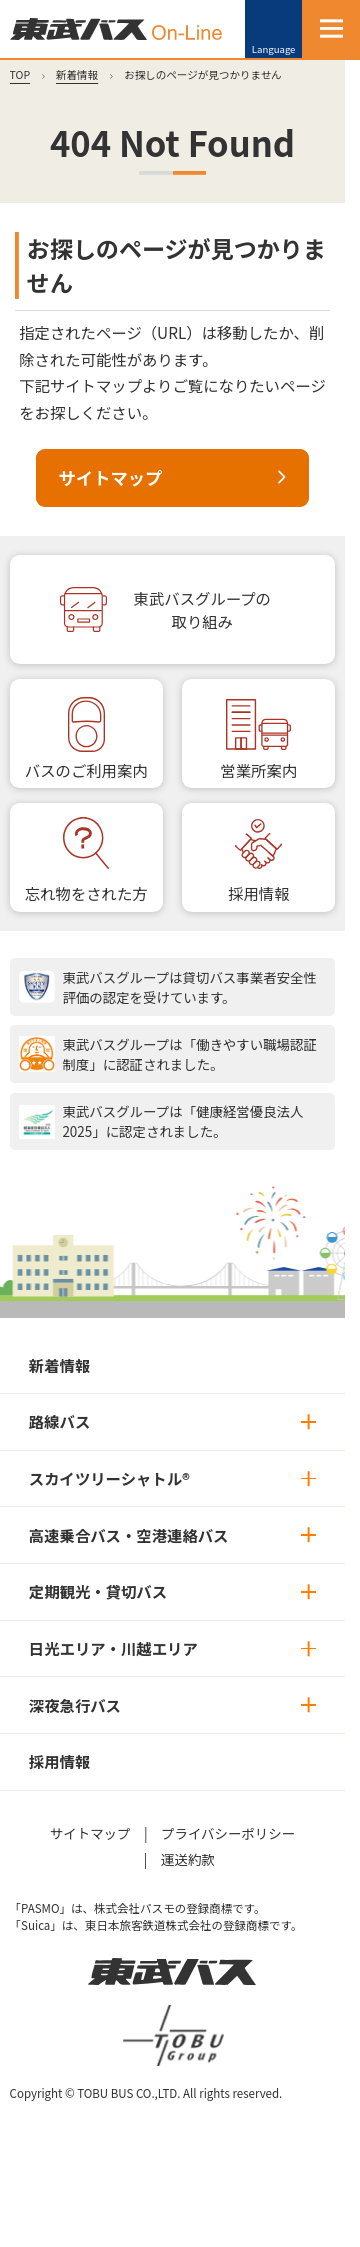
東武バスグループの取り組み (202, 609)
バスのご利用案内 (86, 770)
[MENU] (331, 29)
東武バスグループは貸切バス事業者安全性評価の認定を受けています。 (189, 987)
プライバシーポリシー (228, 1833)
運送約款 (188, 1859)
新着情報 (77, 74)
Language (274, 49)
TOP (20, 74)
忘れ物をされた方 (86, 893)
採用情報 (258, 893)
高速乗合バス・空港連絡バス (129, 1535)
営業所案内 (258, 770)
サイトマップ (111, 477)
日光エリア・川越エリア (113, 1648)
